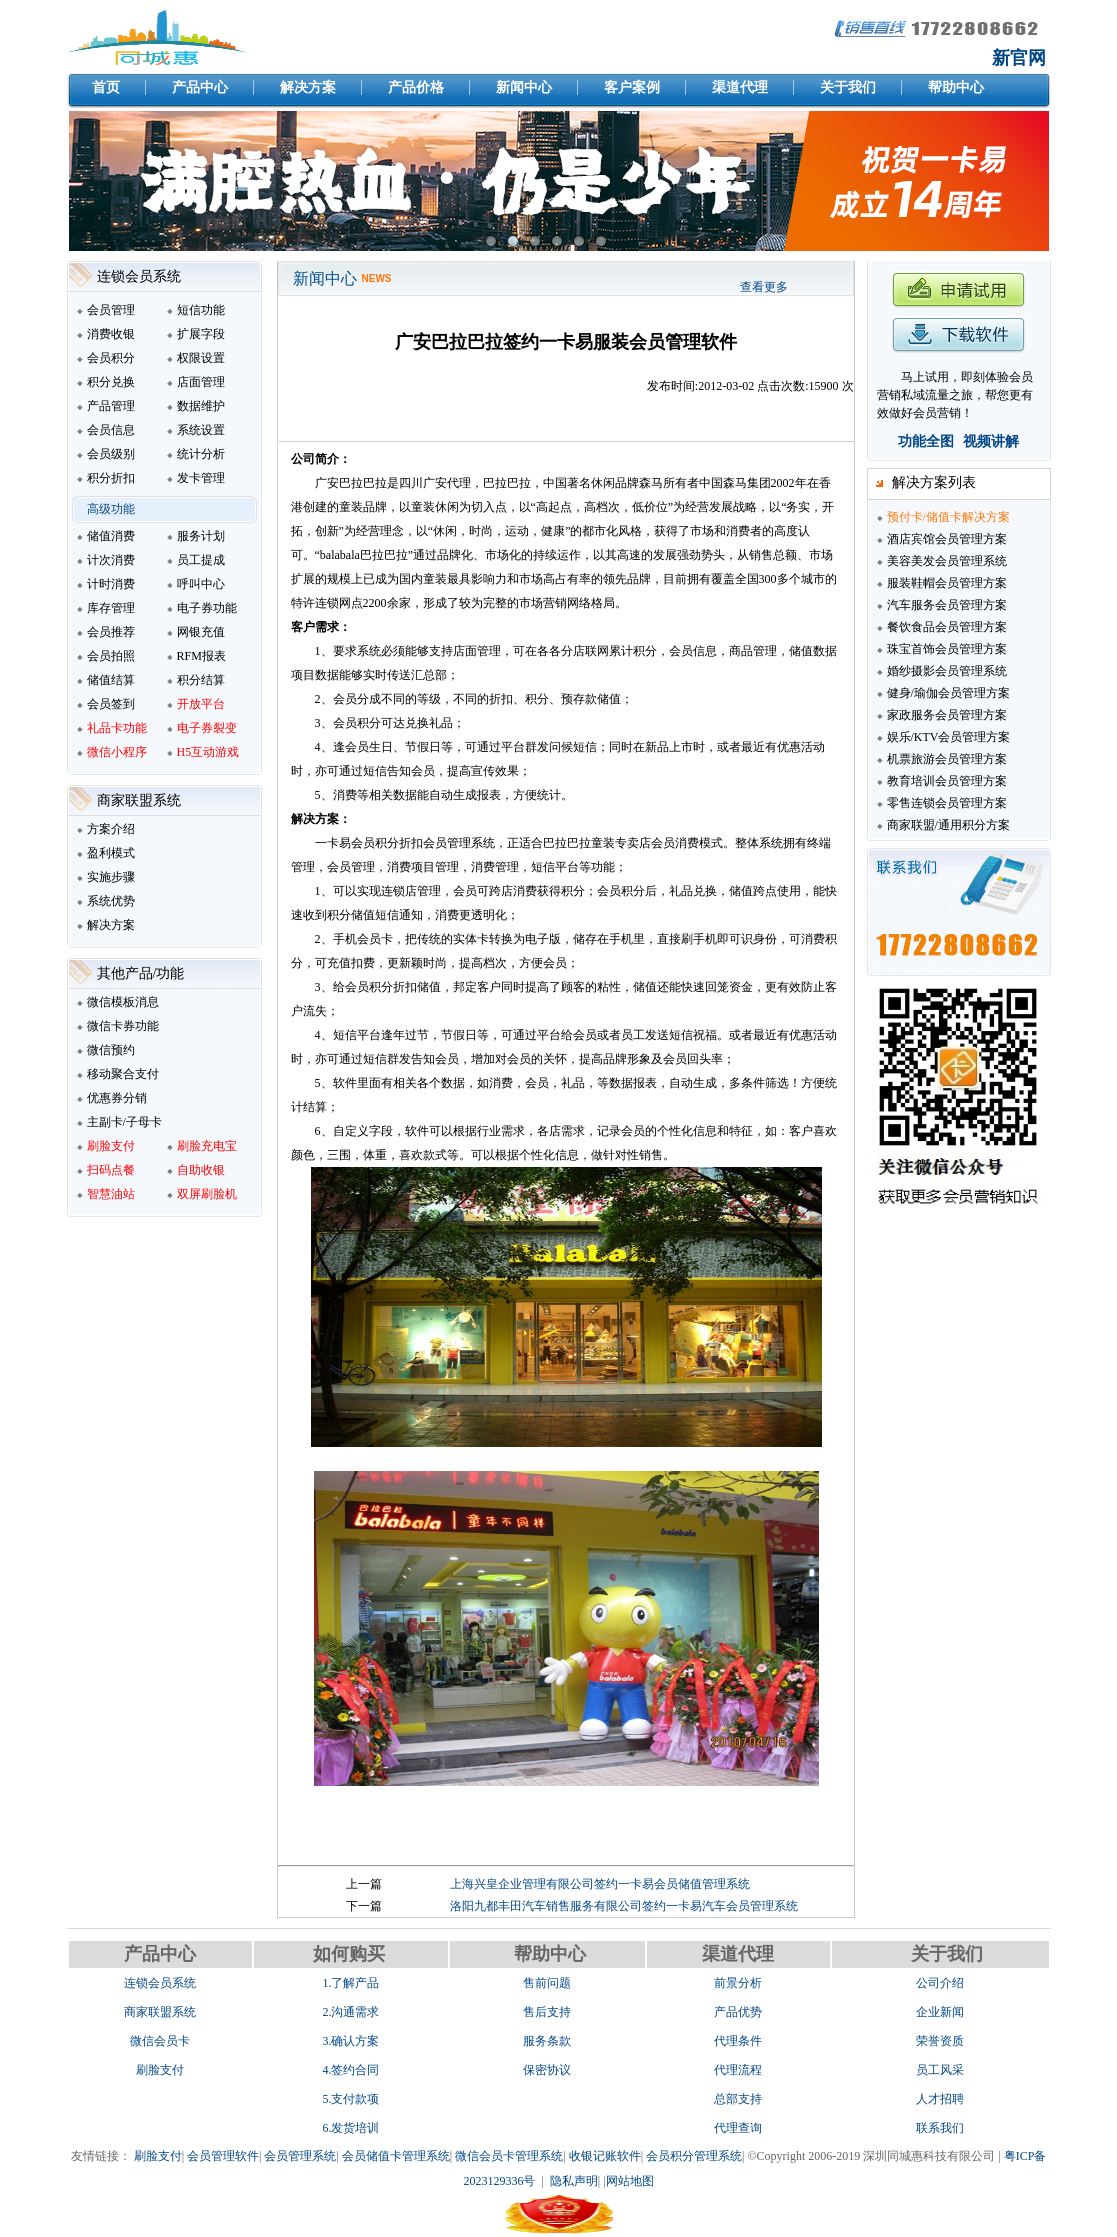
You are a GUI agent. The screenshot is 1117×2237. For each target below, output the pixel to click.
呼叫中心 (201, 584)
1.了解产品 (350, 1983)
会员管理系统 (300, 2156)
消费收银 (111, 334)
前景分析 (738, 1983)
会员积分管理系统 (694, 2156)
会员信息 (111, 430)
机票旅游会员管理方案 (947, 759)
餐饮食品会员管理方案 (947, 627)
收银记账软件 (605, 2156)
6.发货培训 (350, 2128)
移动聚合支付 (123, 1074)
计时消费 (111, 584)
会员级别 (111, 454)
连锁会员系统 (160, 1983)
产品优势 (738, 2012)
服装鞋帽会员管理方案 (947, 583)
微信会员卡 (160, 2041)
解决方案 (111, 925)
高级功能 (111, 509)
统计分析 (201, 454)
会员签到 (111, 704)
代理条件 (738, 2041)
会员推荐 (111, 632)
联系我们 (940, 2128)
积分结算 (201, 680)
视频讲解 (991, 441)
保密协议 (547, 2070)
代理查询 (738, 2128)
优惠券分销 (117, 1098)
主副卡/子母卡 (124, 1122)
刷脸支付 (160, 2070)
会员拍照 (111, 656)
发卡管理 (201, 478)
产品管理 (111, 406)
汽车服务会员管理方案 (947, 605)
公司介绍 (940, 1983)
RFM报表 (201, 656)
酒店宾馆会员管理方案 (947, 539)
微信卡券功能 (123, 1026)
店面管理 (201, 382)
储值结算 (111, 680)
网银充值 (201, 632)
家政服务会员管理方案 (947, 715)
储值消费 (111, 536)
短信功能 (201, 310)
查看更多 (764, 287)
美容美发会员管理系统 (947, 561)
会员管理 (111, 310)
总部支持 (738, 2099)
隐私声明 (574, 2181)
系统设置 (201, 430)
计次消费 (111, 560)
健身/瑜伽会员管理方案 (948, 693)
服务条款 (547, 2041)
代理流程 (738, 2070)
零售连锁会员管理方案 (947, 803)
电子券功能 (207, 608)
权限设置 (201, 358)
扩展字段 (201, 334)
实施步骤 (111, 877)
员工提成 (201, 560)
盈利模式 (111, 853)
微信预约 (111, 1050)
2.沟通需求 (350, 2012)
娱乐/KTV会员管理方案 (949, 737)
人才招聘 (940, 2099)
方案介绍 (111, 829)
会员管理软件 (223, 2156)
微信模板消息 (123, 1002)
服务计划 (201, 536)
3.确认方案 (350, 2041)
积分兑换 (111, 382)
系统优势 (111, 901)
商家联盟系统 (160, 2012)
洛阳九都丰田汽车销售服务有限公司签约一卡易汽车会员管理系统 (624, 1906)
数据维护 (201, 406)
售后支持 (547, 2012)
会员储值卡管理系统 (396, 2156)
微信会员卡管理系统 (509, 2156)
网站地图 (630, 2181)
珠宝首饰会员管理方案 (947, 649)
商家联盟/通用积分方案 (948, 825)
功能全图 (926, 441)
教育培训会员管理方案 (947, 781)
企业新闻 (940, 2012)
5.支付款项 (350, 2099)
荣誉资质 (940, 2041)
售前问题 (547, 1983)
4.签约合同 (350, 2070)
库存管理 (111, 608)
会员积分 (111, 358)
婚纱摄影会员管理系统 (947, 671)
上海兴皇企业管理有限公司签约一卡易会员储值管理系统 (600, 1884)
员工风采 (940, 2070)
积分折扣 (111, 478)
